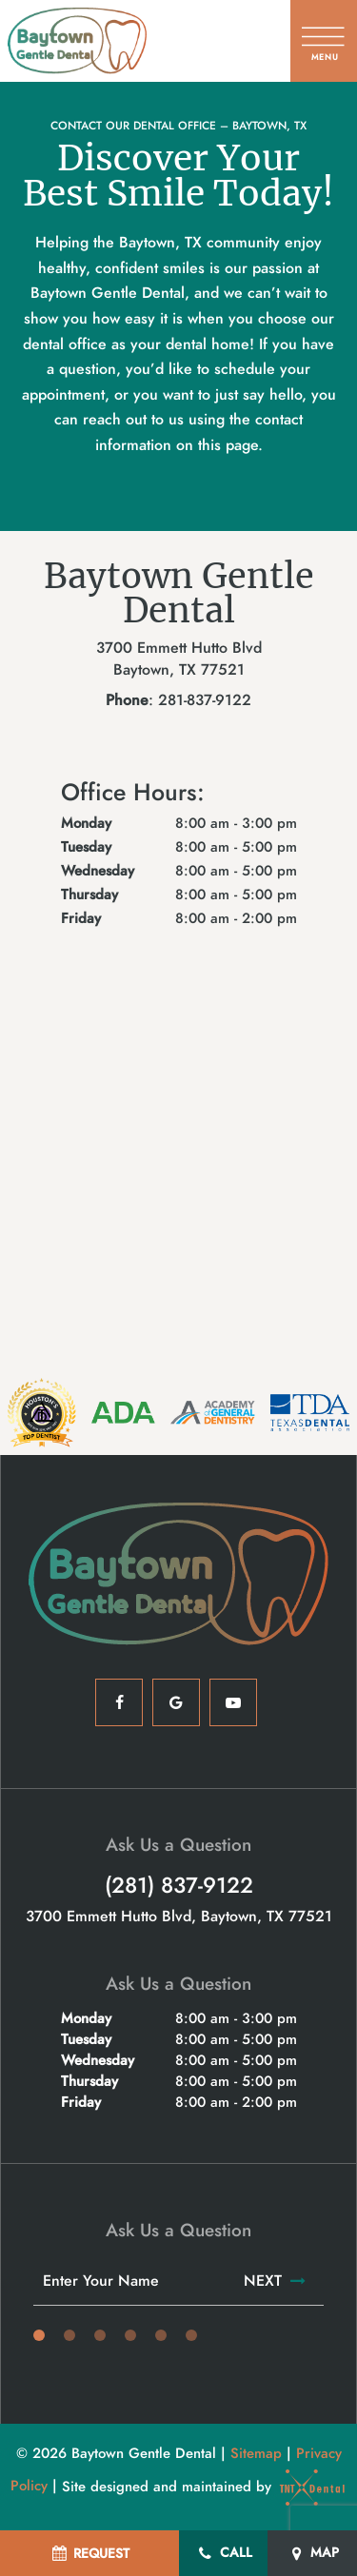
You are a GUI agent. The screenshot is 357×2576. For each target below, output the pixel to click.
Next (275, 2281)
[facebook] (119, 1702)
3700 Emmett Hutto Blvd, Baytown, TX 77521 (179, 1917)
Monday (86, 823)
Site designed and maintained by (204, 2486)
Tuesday (86, 847)
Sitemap (256, 2453)
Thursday (89, 895)
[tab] (39, 2336)
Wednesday (97, 871)
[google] (176, 1702)
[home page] (77, 41)
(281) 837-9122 (179, 1886)
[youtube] (233, 1702)
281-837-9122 (204, 700)
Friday (81, 919)
